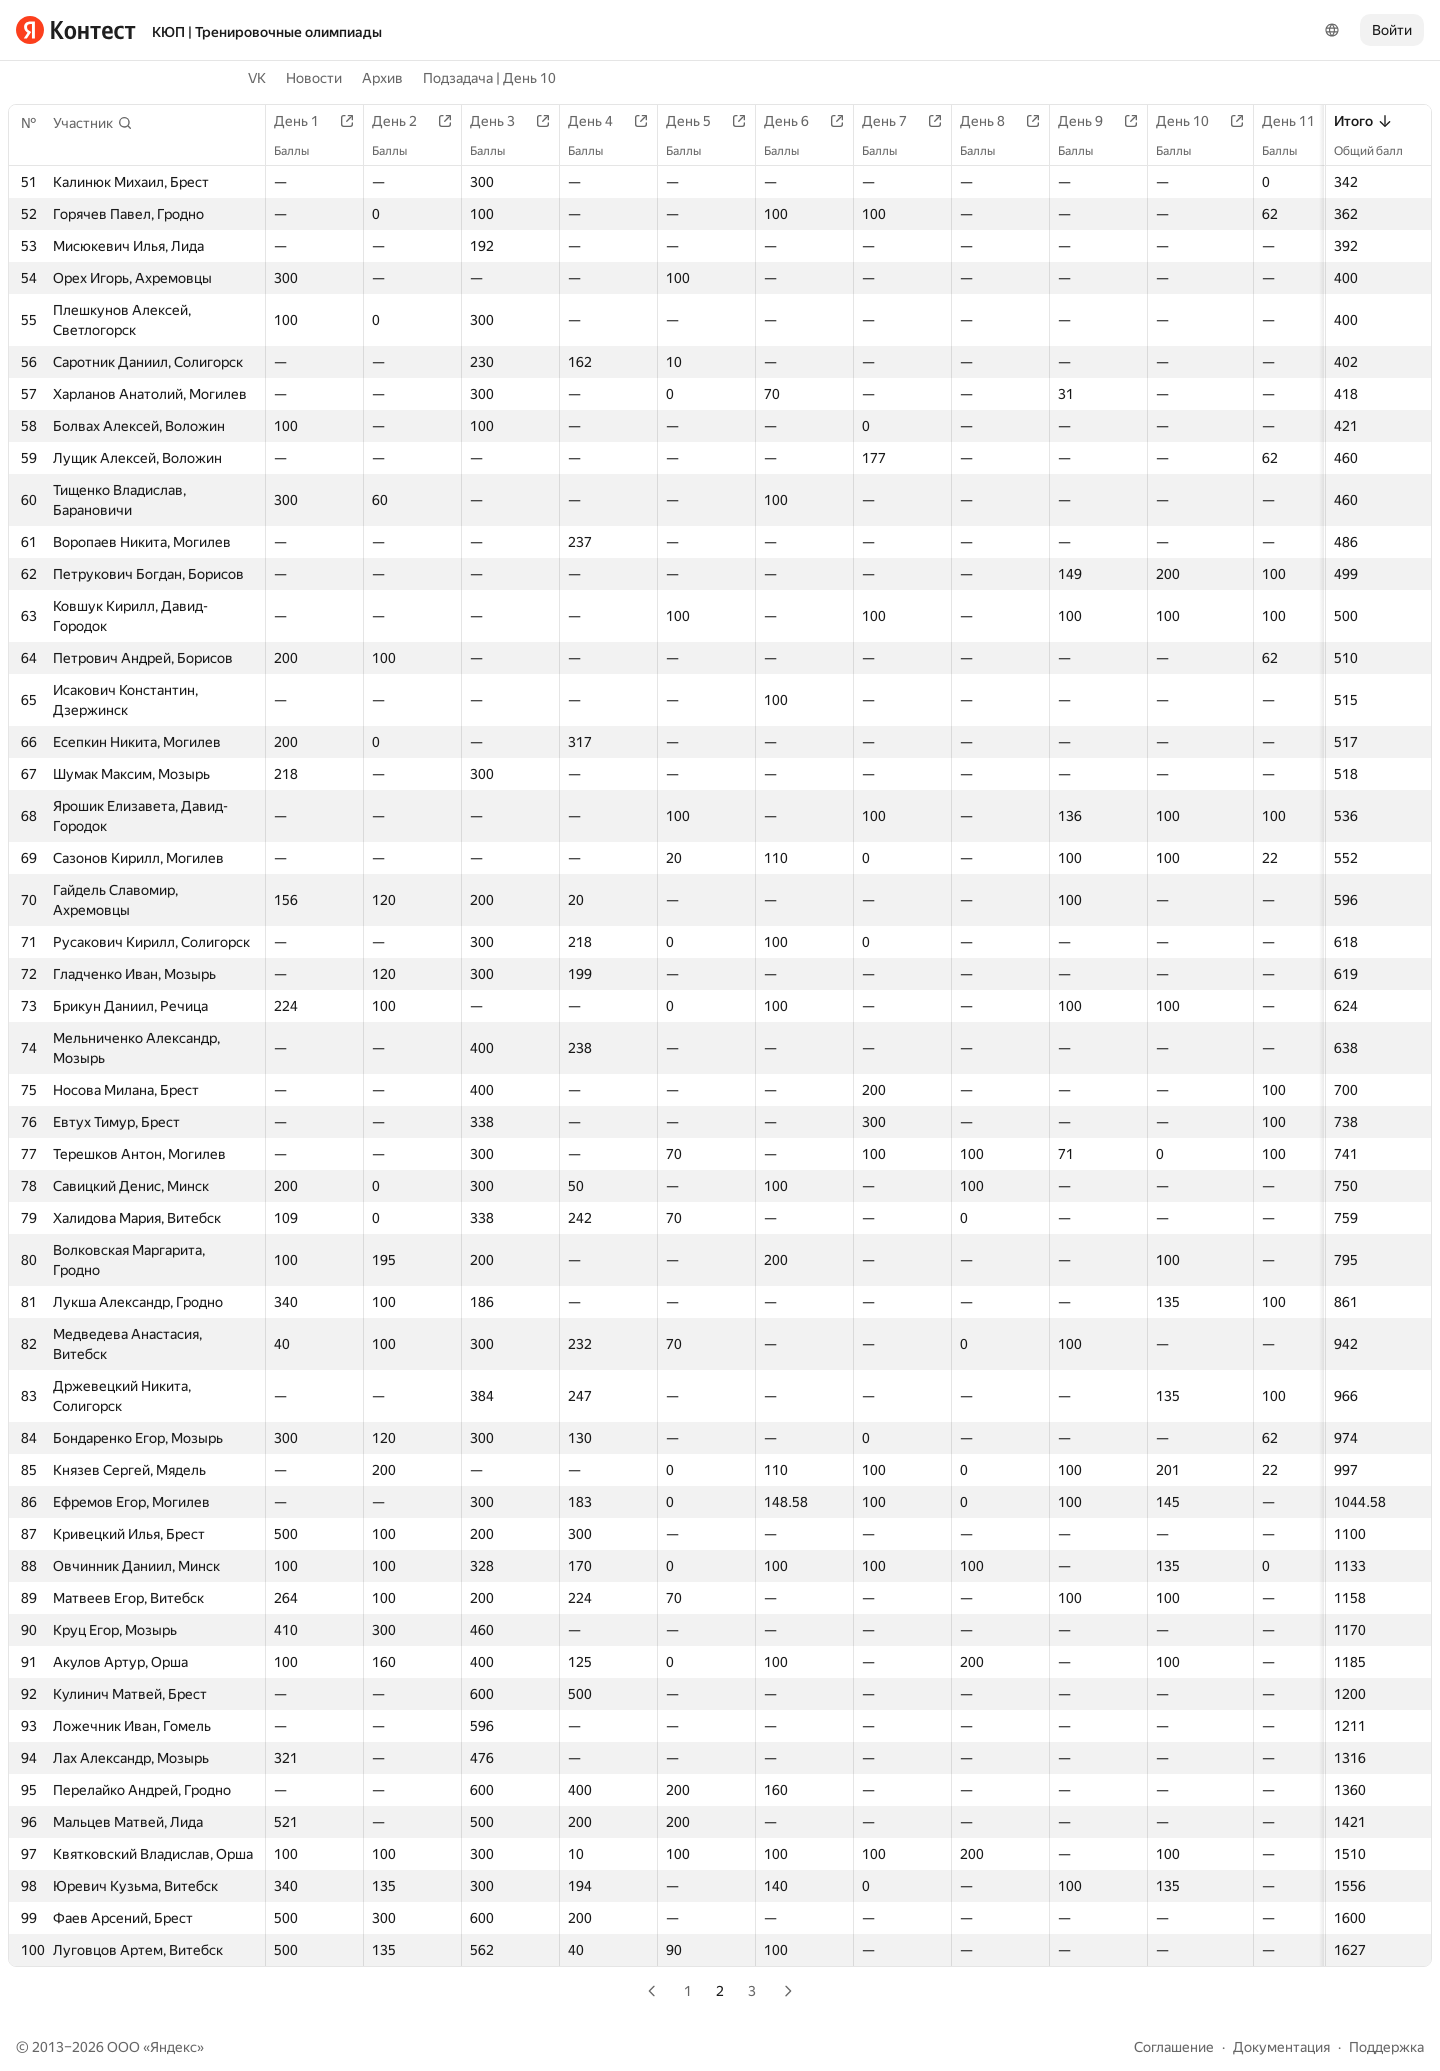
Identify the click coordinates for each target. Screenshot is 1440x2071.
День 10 (1192, 121)
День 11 (1298, 121)
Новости (314, 78)
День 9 (1090, 121)
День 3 (502, 121)
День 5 (698, 121)
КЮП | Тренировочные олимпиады (267, 32)
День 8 (992, 121)
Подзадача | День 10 (489, 78)
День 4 (600, 121)
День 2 (404, 121)
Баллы (301, 151)
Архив (382, 78)
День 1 (306, 121)
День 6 (796, 121)
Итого (1363, 121)
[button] (93, 123)
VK (257, 78)
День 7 (894, 121)
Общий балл (1378, 151)
